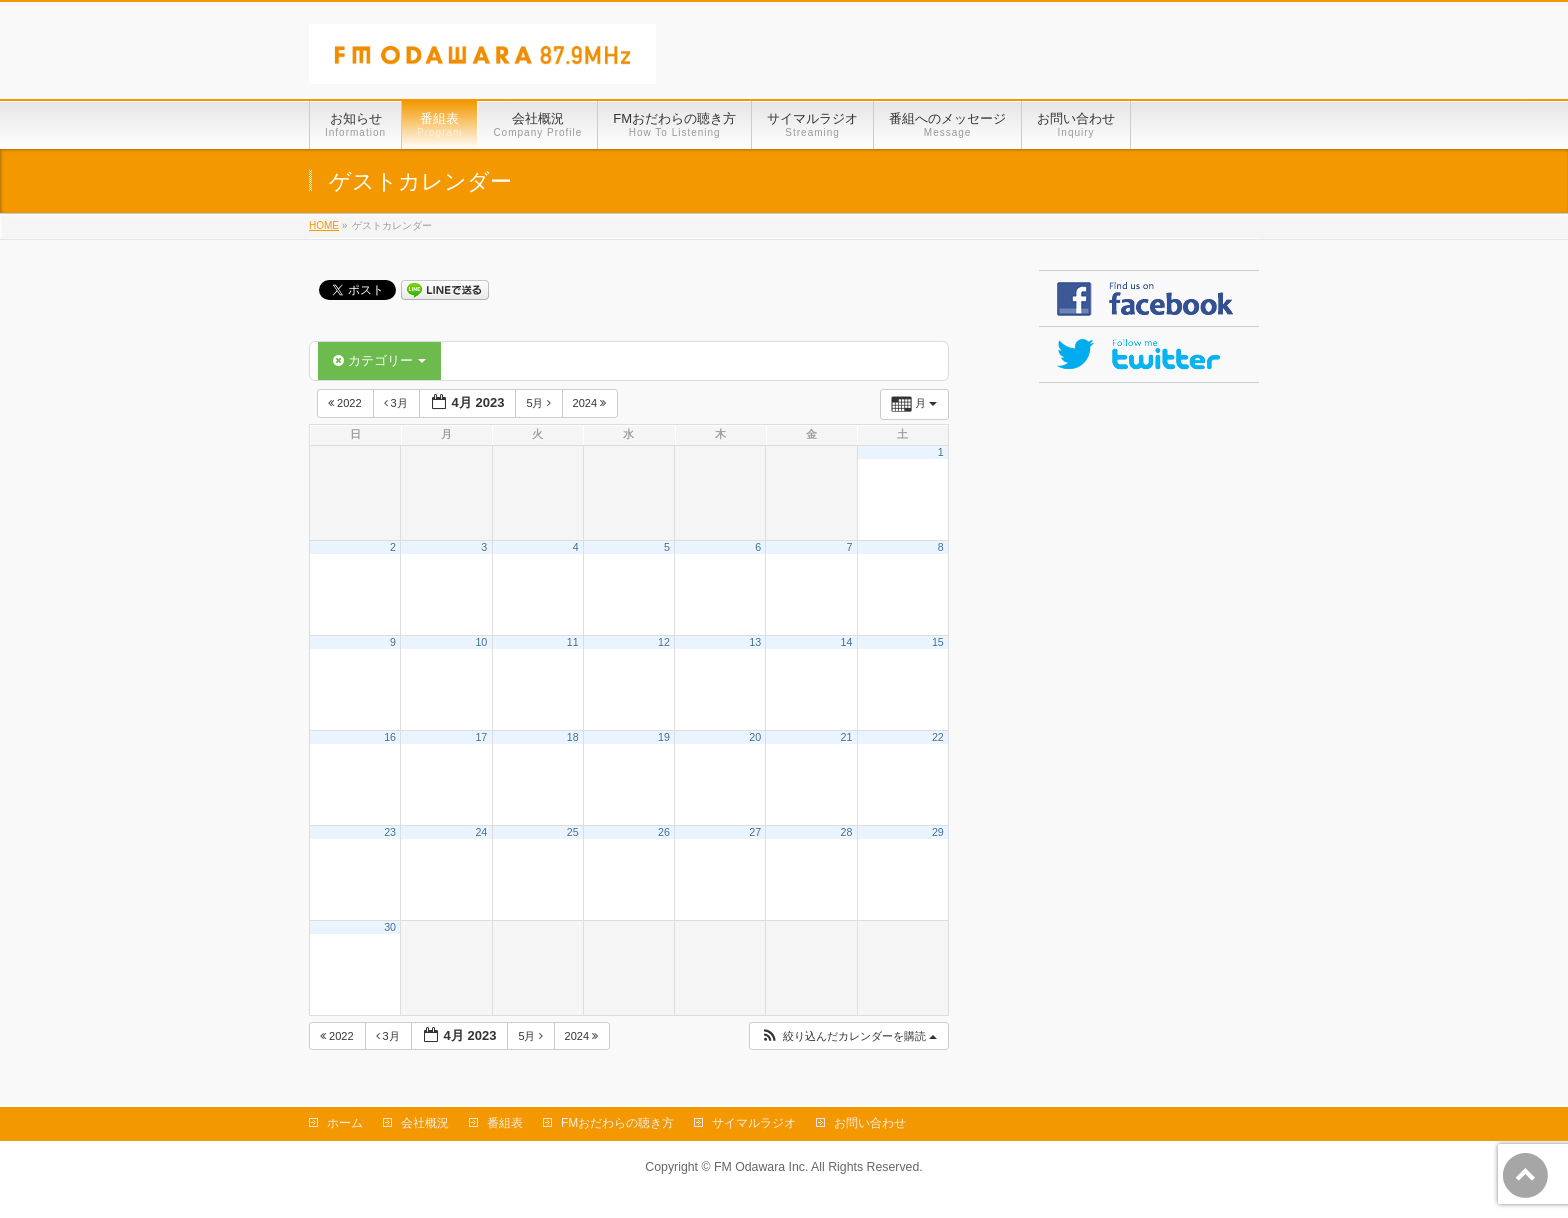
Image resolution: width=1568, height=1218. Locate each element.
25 (573, 832)
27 (755, 832)
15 (938, 642)
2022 (346, 403)
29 (938, 832)
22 (938, 737)
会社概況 (425, 1123)
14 (847, 642)
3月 (397, 403)
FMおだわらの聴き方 (617, 1123)
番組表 (505, 1123)
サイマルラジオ (754, 1123)
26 (664, 832)
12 (664, 642)
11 (573, 642)
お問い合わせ (870, 1123)
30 (390, 927)
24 (481, 832)
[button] (848, 1036)
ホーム (345, 1123)
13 (755, 642)
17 (481, 737)
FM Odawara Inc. (761, 1167)
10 (481, 642)
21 (847, 737)
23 (390, 832)
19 (664, 737)
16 (390, 737)
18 (573, 737)
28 (847, 832)
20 (755, 737)
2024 (591, 403)
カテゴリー (379, 360)
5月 (539, 403)
